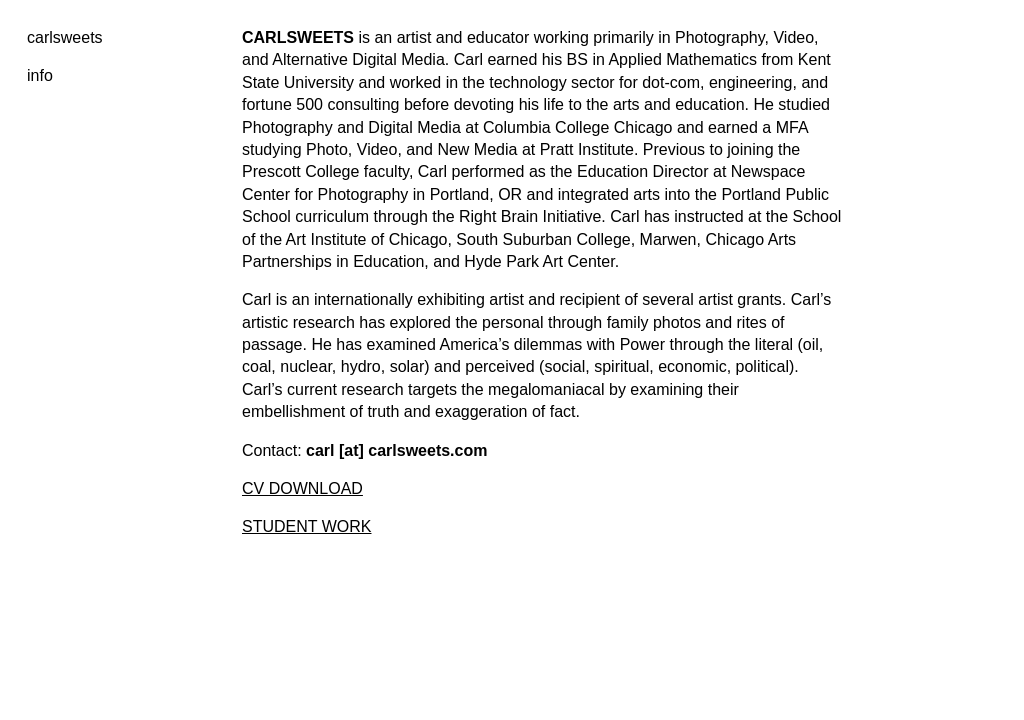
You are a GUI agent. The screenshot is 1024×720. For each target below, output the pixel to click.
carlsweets (65, 37)
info (40, 75)
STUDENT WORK (306, 526)
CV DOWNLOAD (302, 488)
